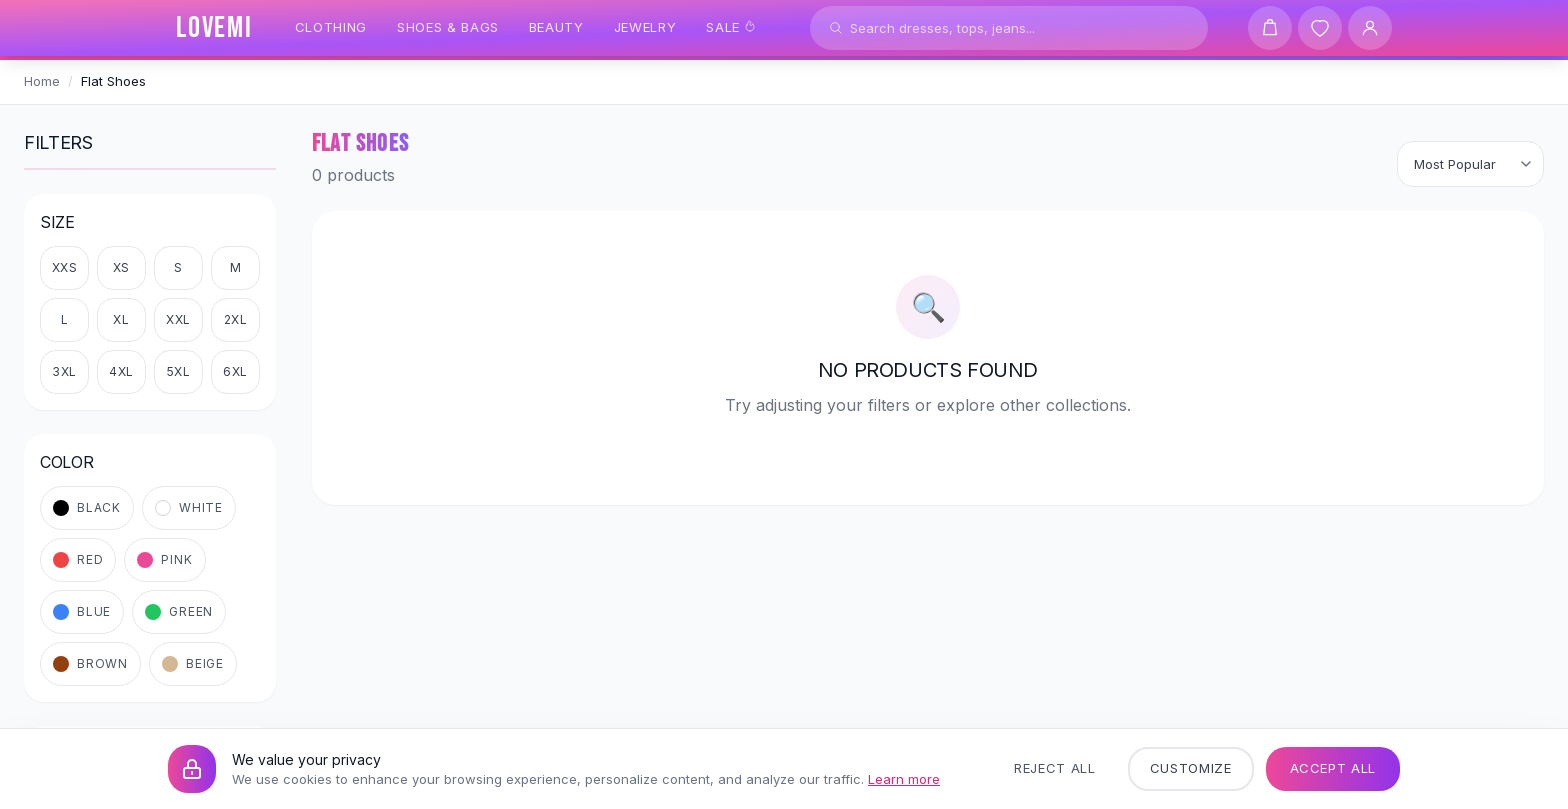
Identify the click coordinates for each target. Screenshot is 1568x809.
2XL (236, 319)
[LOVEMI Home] (214, 28)
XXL (178, 319)
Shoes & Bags (448, 27)
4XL (121, 371)
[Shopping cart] (1270, 28)
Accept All (1333, 768)
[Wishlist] (1320, 28)
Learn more (904, 779)
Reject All (1055, 768)
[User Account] (1370, 28)
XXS (65, 267)
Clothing (331, 27)
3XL (64, 371)
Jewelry (645, 27)
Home (42, 81)
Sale (731, 27)
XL (121, 319)
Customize (1191, 768)
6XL (235, 371)
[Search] (836, 28)
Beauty (556, 27)
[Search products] (1009, 28)
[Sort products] (1470, 164)
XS (121, 267)
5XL (179, 371)
